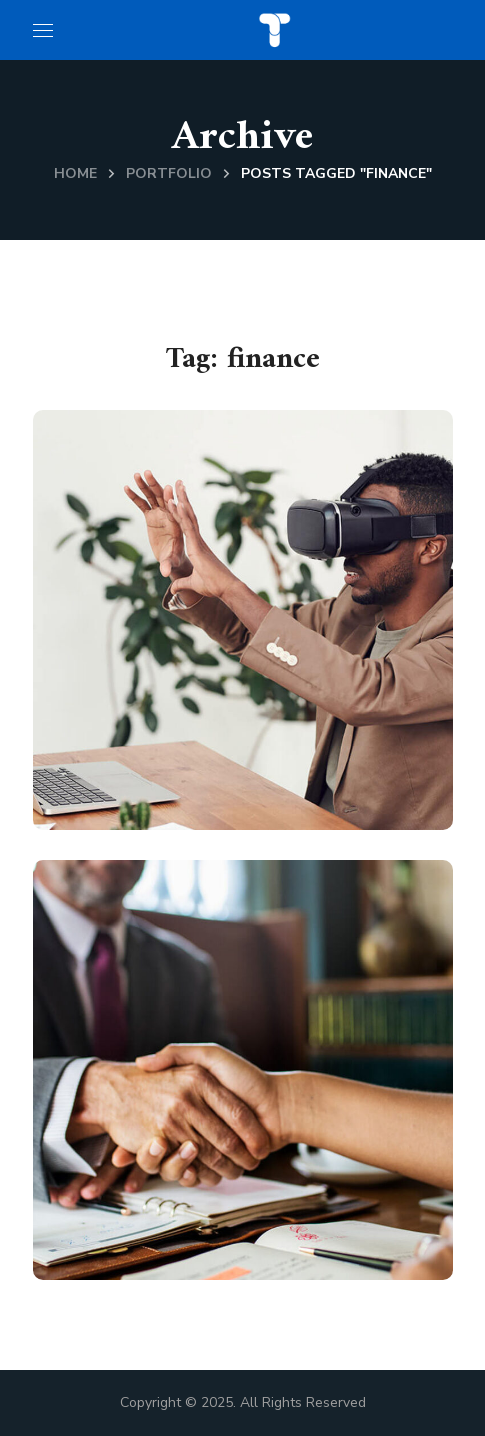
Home (75, 173)
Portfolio (169, 173)
